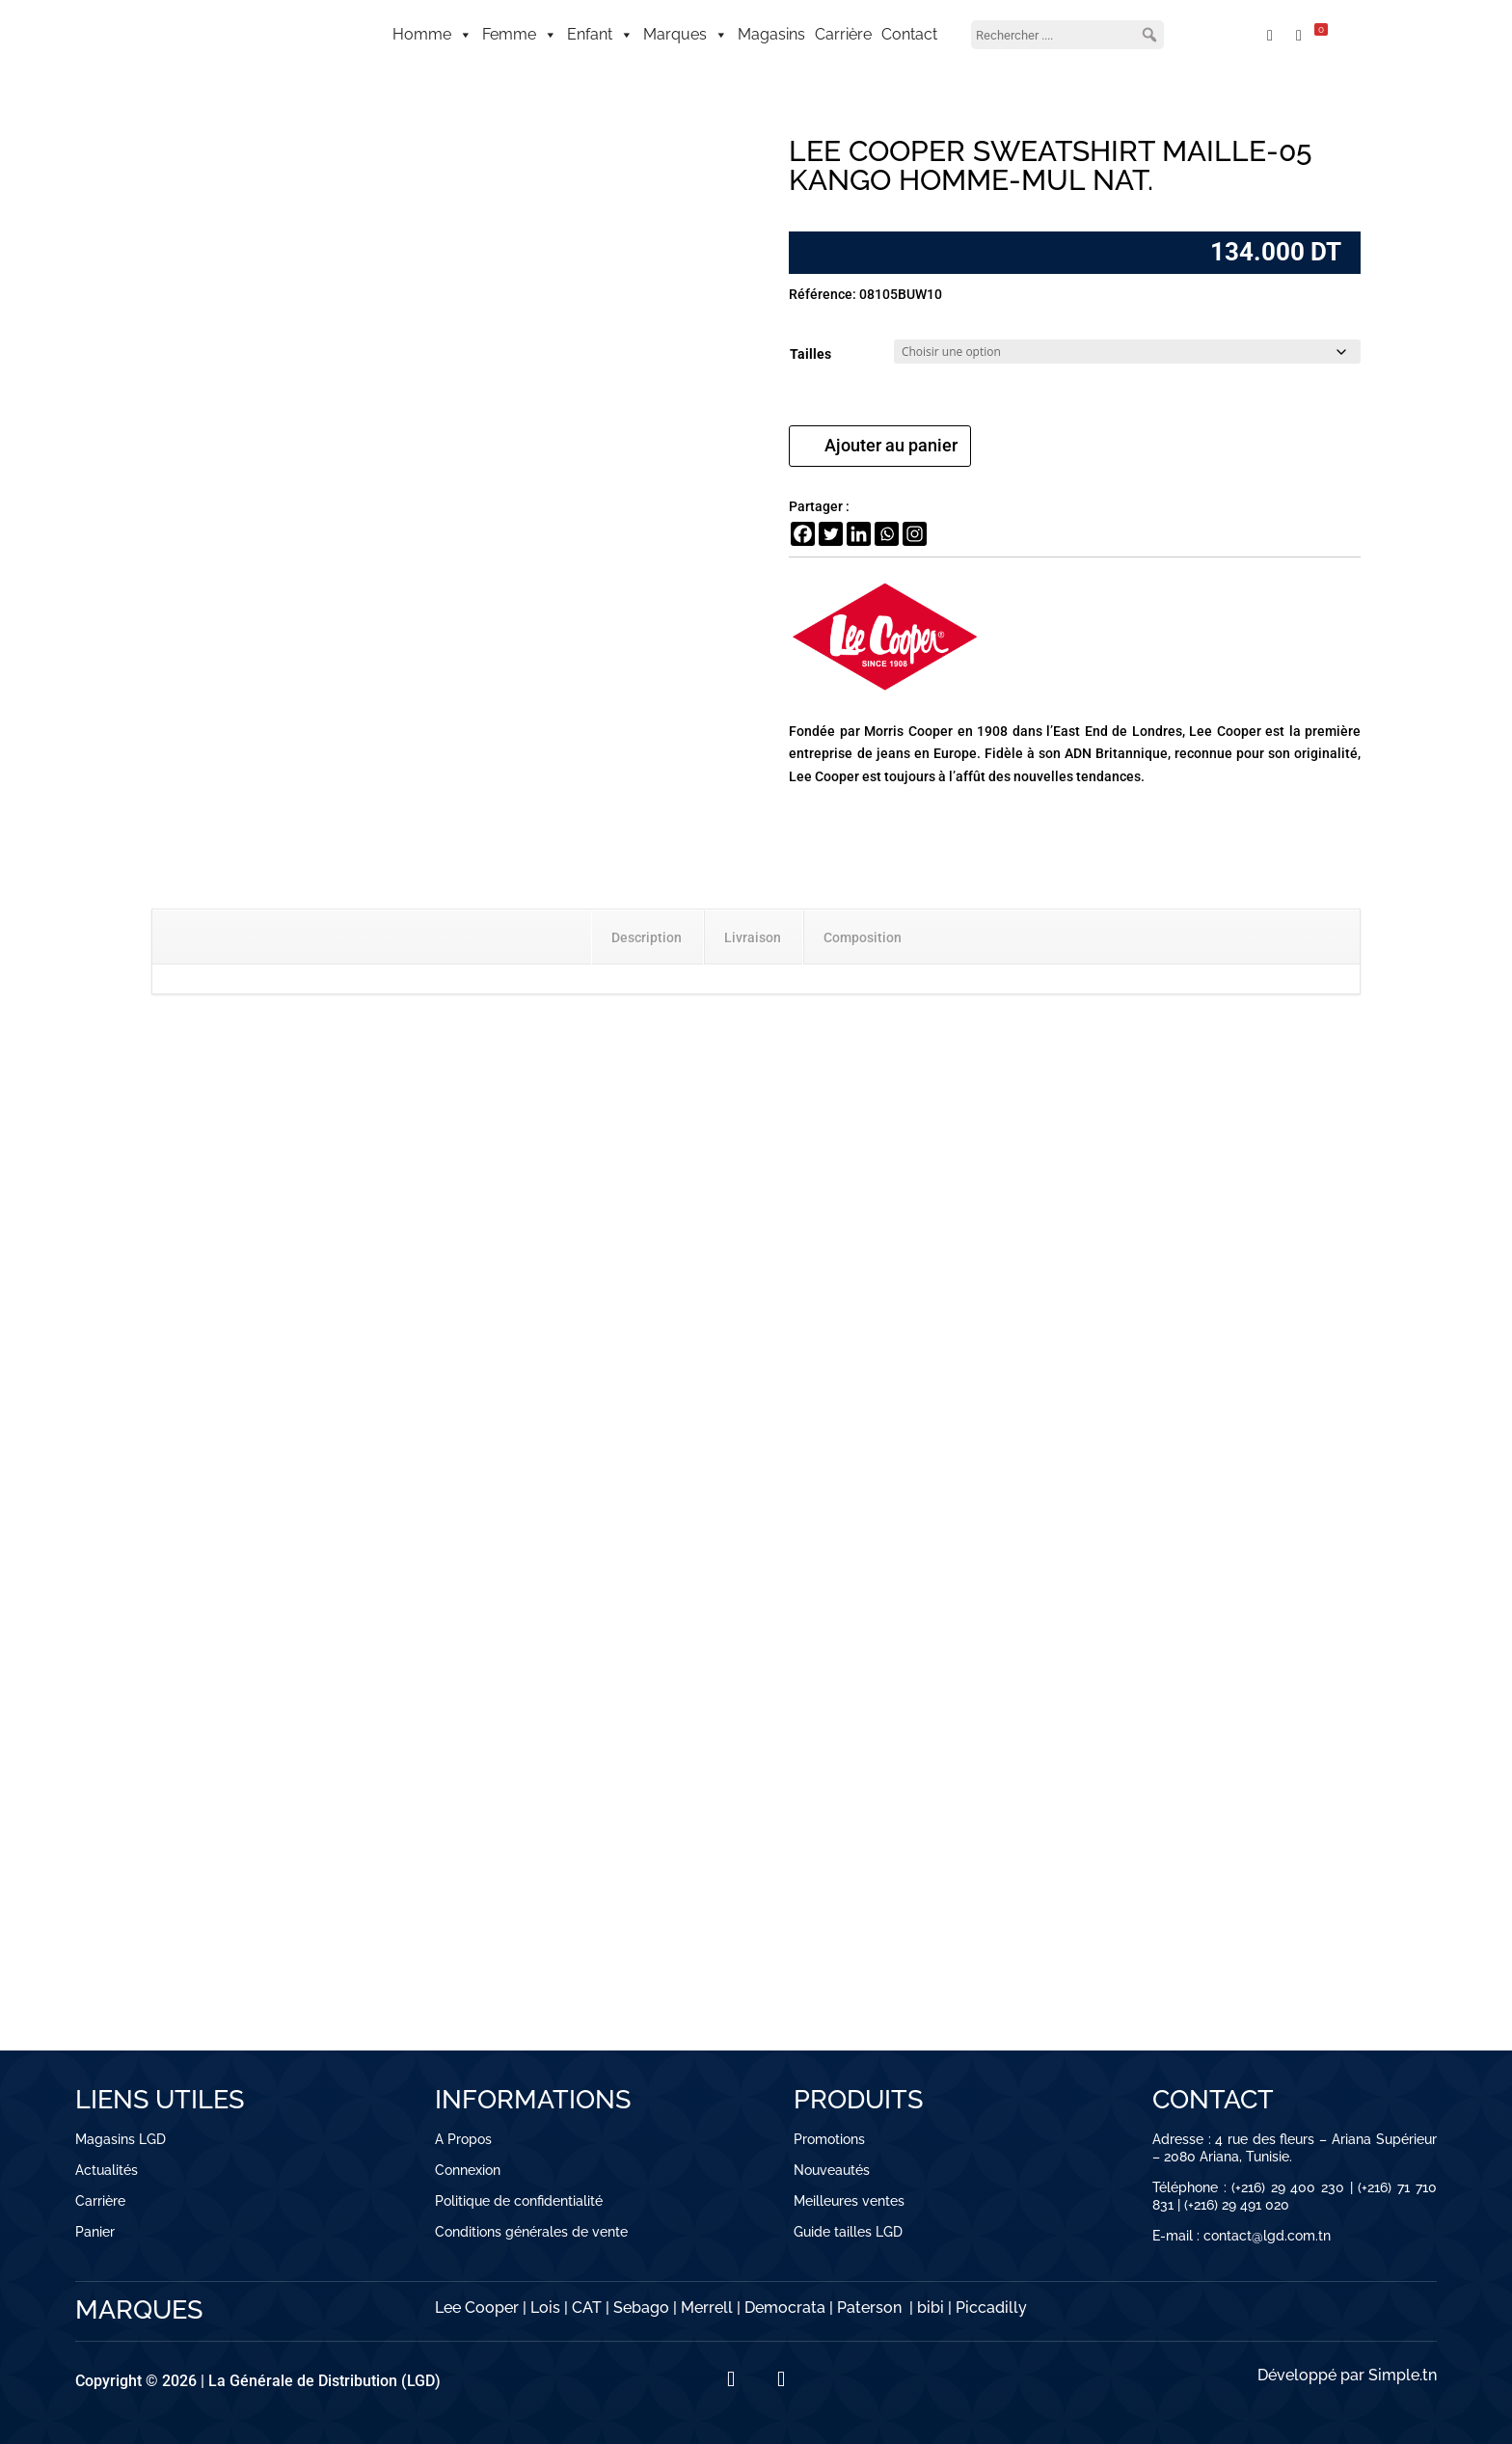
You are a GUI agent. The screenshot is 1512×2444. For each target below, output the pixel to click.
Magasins (771, 34)
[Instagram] (915, 534)
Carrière (843, 34)
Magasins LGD (120, 2139)
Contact (909, 34)
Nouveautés (832, 2170)
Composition (863, 937)
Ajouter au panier (891, 445)
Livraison (752, 937)
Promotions (829, 2139)
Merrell (707, 2307)
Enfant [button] (600, 34)
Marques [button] (685, 34)
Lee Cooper (477, 2307)
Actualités (106, 2170)
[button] (1149, 34)
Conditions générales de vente (531, 2232)
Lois (545, 2307)
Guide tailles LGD (848, 2232)
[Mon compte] (1224, 34)
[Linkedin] (859, 534)
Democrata (784, 2307)
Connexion (467, 2170)
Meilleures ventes (849, 2201)
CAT (587, 2307)
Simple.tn (1402, 2375)
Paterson (869, 2307)
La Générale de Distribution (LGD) (324, 2381)
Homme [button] (432, 34)
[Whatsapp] (887, 534)
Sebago (641, 2307)
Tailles (810, 354)
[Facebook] (803, 534)
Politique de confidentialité (519, 2201)
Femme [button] (519, 34)
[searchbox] (1067, 34)
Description (646, 937)
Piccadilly (991, 2307)
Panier (95, 2232)
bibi (930, 2307)
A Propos (463, 2139)
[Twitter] (831, 534)
